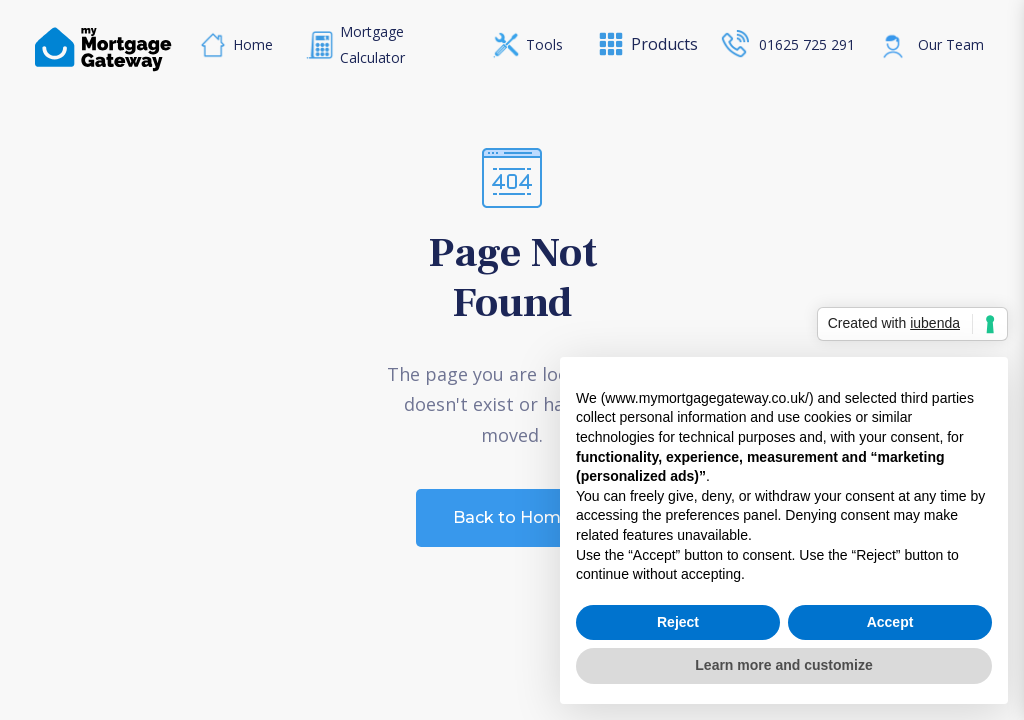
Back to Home (512, 517)
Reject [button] (678, 622)
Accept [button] (890, 622)
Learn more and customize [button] (783, 665)
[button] (635, 44)
